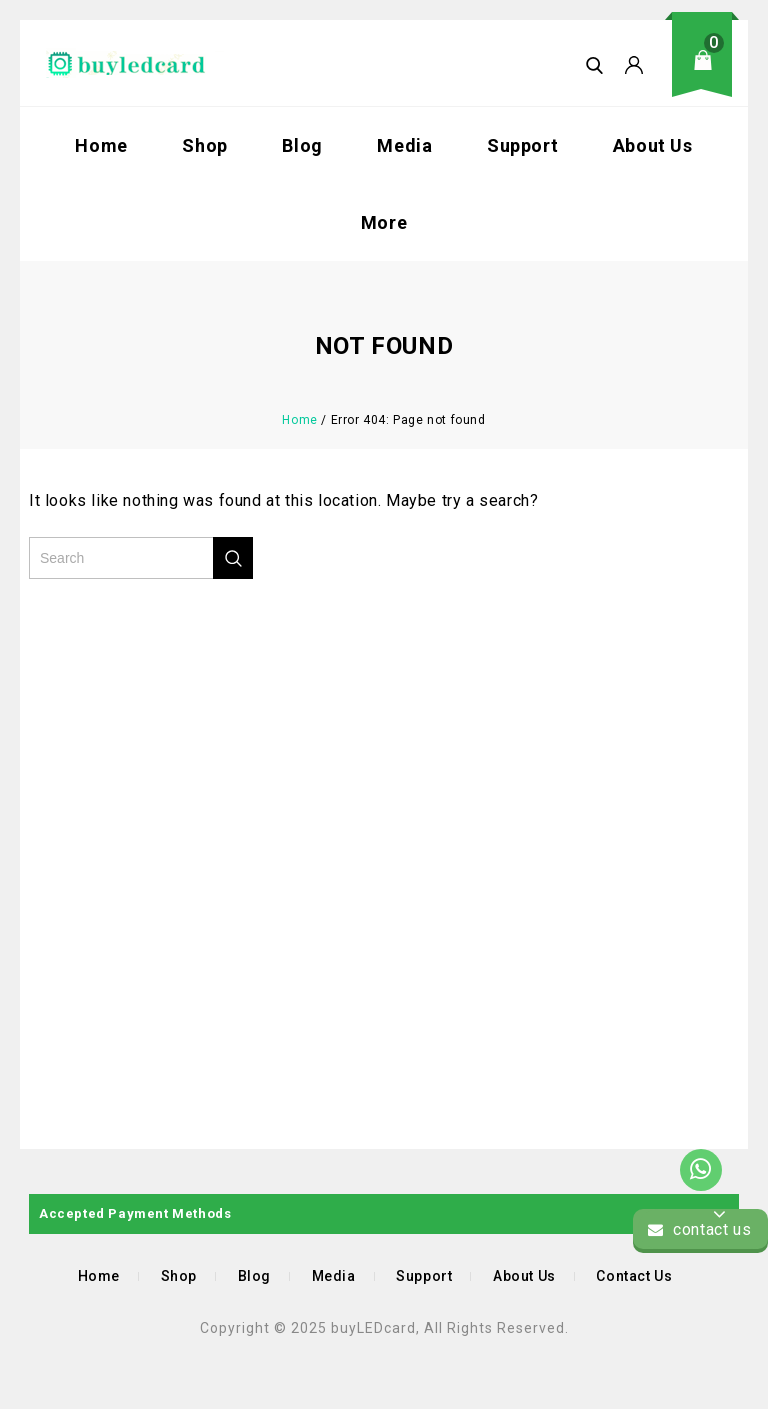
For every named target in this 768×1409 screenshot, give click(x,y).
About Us (653, 145)
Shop (204, 145)
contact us (699, 1229)
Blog (302, 145)
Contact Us (634, 1276)
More (384, 222)
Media (404, 145)
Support (522, 145)
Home (101, 145)
